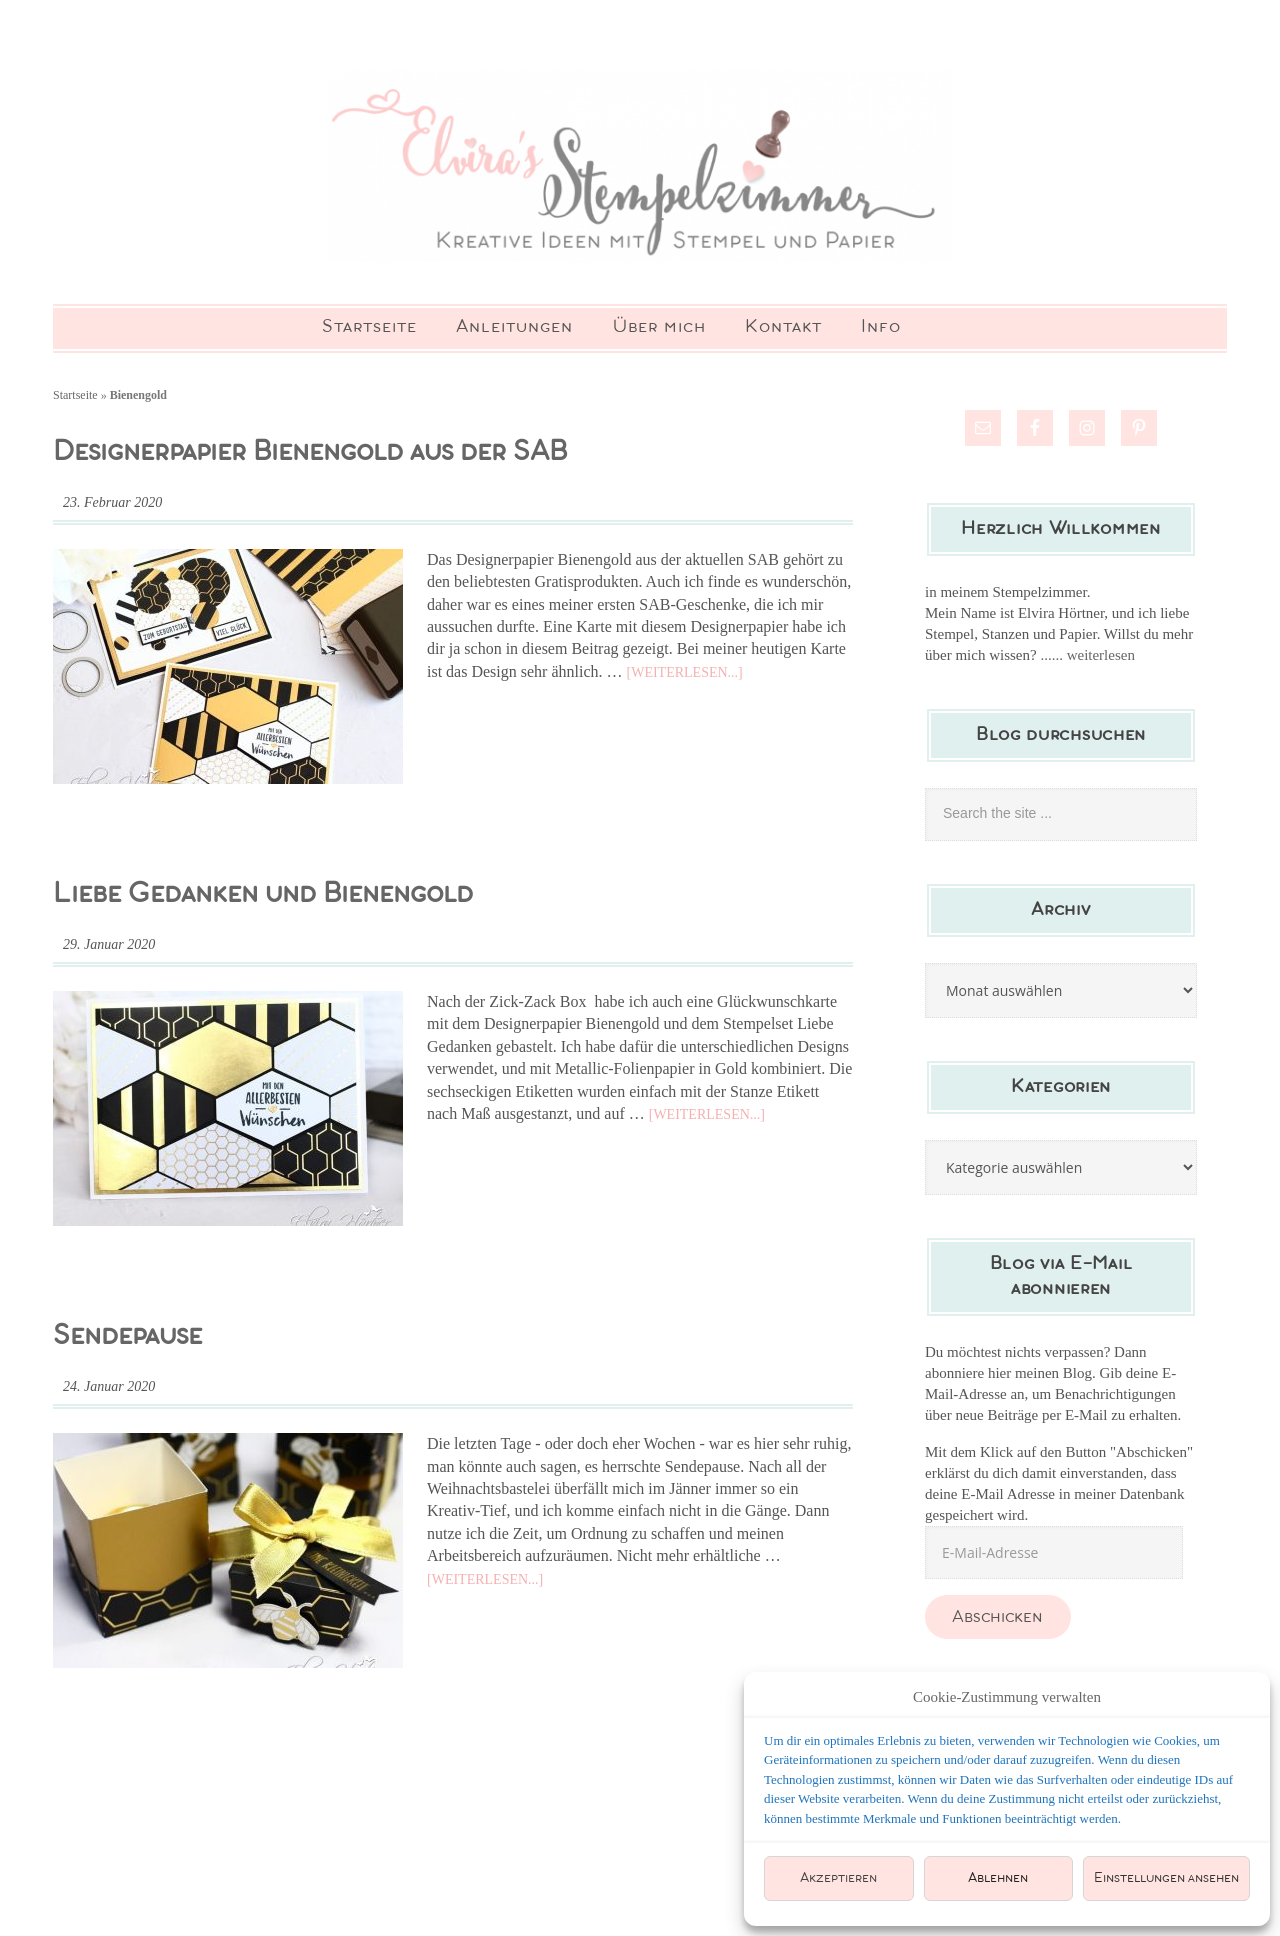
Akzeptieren (838, 1878)
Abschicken (997, 1626)
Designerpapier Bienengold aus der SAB (310, 461)
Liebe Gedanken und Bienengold (263, 903)
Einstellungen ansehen (1166, 1878)
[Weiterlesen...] (685, 681)
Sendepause (127, 1345)
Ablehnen (998, 1878)
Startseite (75, 404)
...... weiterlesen (1087, 664)
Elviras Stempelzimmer (640, 170)
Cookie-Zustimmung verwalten (1007, 1697)
